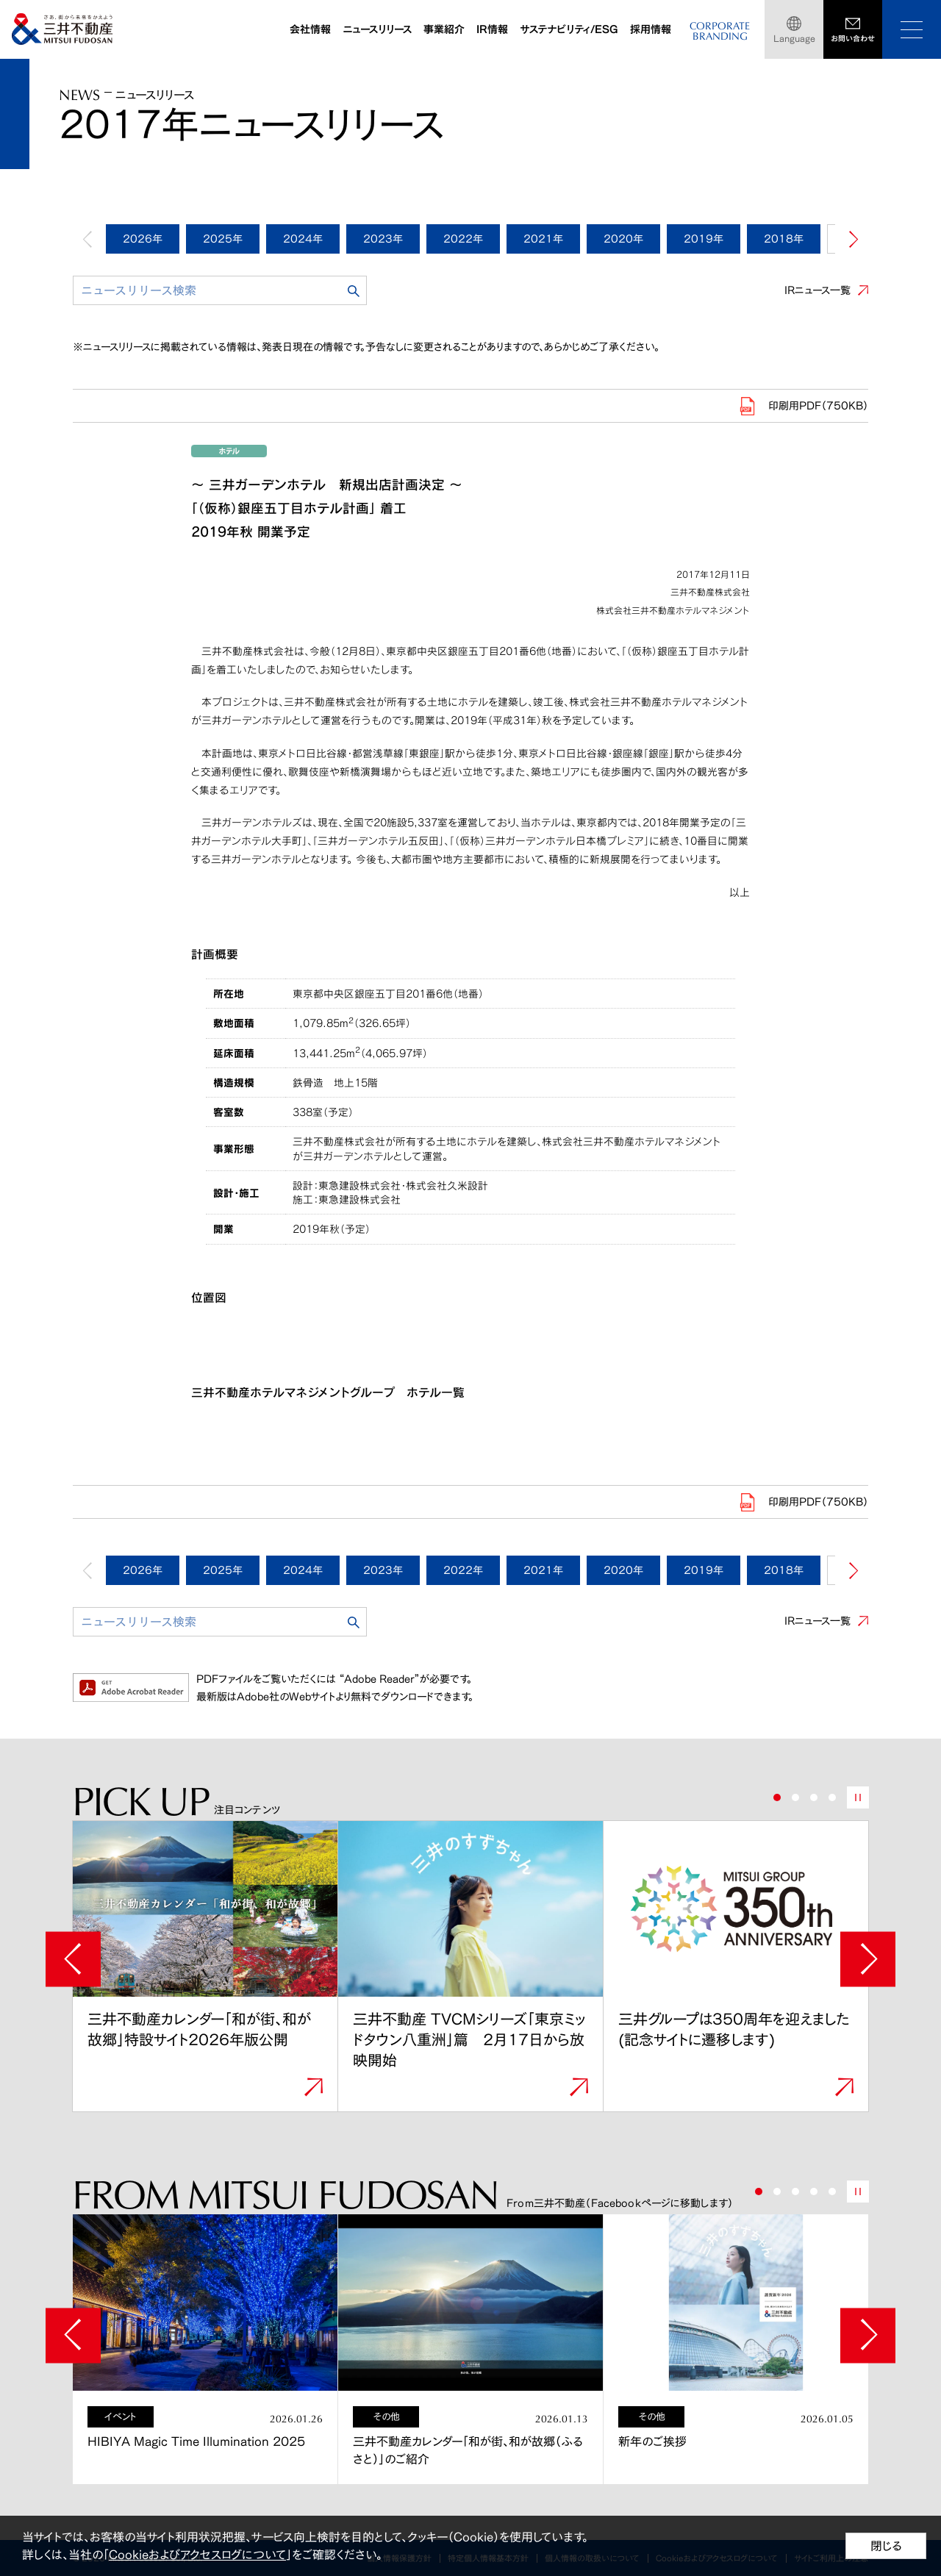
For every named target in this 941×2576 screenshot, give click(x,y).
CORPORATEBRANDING (720, 31)
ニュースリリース (377, 29)
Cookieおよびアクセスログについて (197, 2555)
